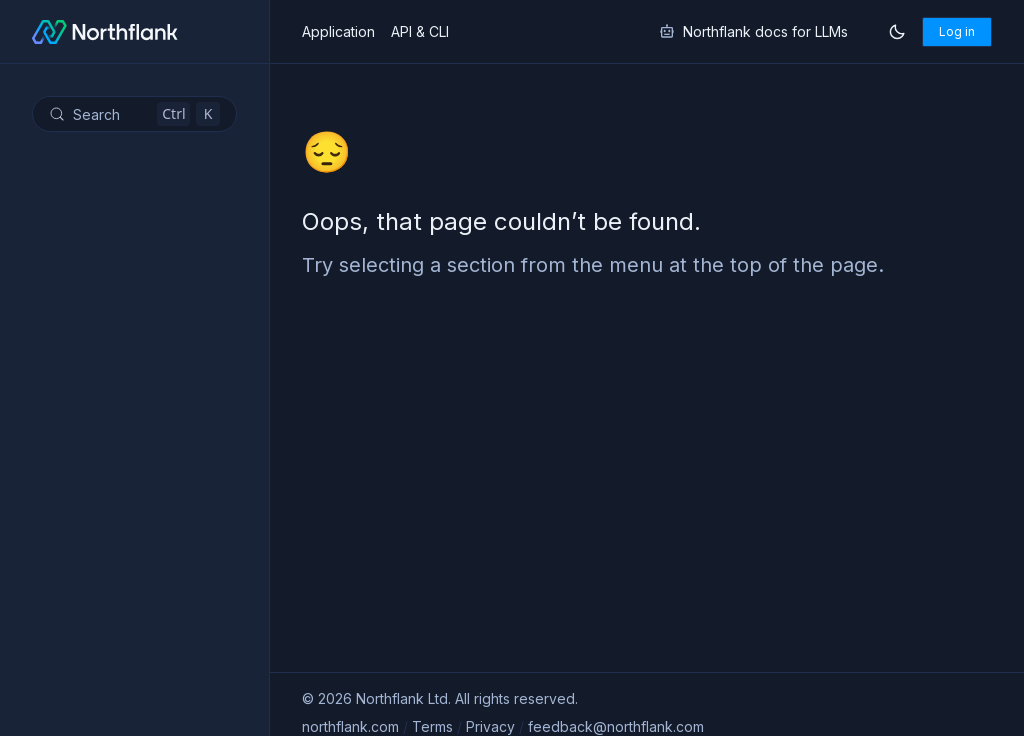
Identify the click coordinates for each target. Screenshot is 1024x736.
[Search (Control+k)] (134, 114)
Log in (957, 31)
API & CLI (420, 32)
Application (338, 32)
